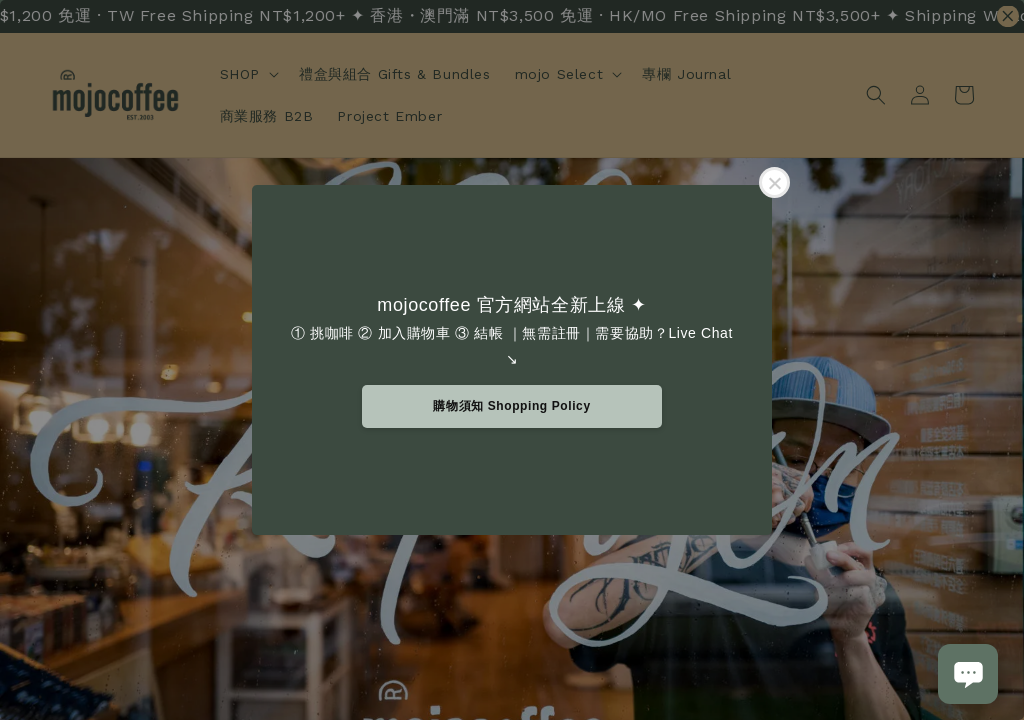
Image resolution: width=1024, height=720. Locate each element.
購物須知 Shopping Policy (511, 406)
